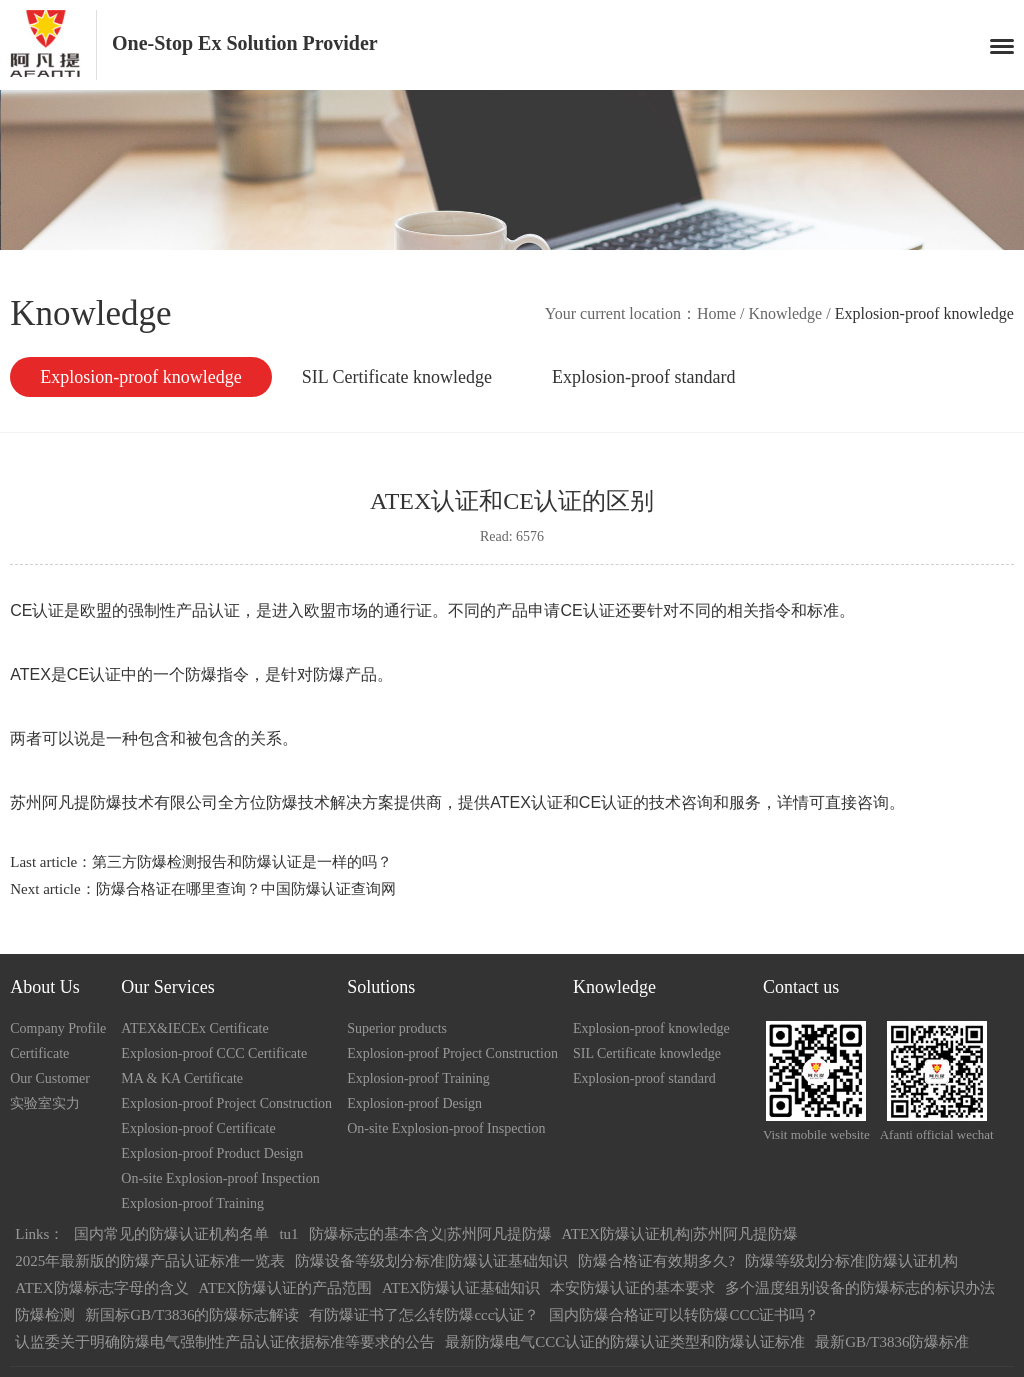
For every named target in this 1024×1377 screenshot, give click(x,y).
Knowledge (785, 313)
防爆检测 (45, 1315)
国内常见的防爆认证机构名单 (171, 1234)
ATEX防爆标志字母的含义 (101, 1288)
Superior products (397, 1028)
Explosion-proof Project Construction (226, 1103)
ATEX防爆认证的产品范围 (285, 1288)
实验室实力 (45, 1103)
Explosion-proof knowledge (140, 377)
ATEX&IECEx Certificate (194, 1028)
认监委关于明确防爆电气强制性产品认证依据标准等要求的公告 (225, 1342)
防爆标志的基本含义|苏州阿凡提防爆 (430, 1234)
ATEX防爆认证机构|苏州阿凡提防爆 (680, 1234)
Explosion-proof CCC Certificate (214, 1053)
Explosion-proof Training (192, 1203)
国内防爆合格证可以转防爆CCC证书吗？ (684, 1315)
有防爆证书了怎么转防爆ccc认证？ (424, 1315)
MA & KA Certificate (182, 1078)
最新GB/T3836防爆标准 (892, 1342)
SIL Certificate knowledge (397, 377)
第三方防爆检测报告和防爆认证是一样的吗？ (242, 862)
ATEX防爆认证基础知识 (461, 1288)
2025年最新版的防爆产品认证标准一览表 (150, 1261)
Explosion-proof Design (414, 1103)
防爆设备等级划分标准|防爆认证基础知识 (431, 1261)
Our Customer (50, 1078)
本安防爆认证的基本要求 (632, 1288)
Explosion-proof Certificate (198, 1128)
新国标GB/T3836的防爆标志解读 (192, 1315)
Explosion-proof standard (643, 377)
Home (716, 313)
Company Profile (58, 1028)
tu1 (288, 1234)
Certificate (39, 1053)
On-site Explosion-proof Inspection (220, 1178)
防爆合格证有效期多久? (656, 1261)
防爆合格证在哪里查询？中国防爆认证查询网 (246, 889)
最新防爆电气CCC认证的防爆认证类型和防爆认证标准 (625, 1342)
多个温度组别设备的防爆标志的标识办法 (860, 1288)
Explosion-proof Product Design (212, 1153)
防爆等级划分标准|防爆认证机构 (851, 1261)
